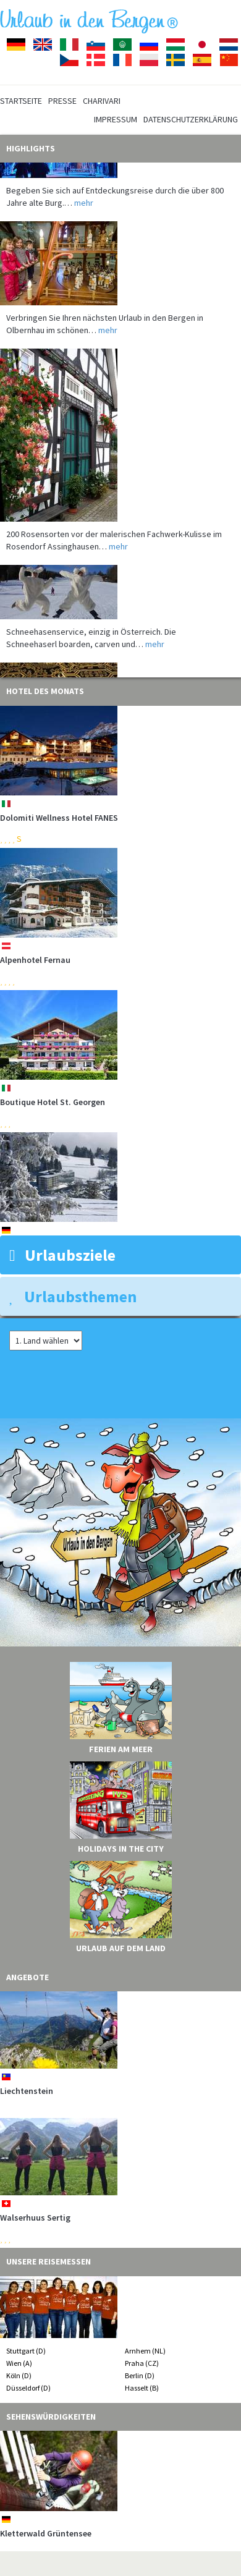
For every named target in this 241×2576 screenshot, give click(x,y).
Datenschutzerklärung (190, 119)
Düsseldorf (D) (28, 2387)
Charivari (101, 100)
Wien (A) (19, 2363)
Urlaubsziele (62, 1255)
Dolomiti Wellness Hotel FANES (59, 817)
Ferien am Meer (121, 1749)
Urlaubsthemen (73, 1296)
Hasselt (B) (142, 2387)
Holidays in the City (121, 1848)
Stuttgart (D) (26, 2350)
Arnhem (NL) (145, 2350)
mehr (83, 207)
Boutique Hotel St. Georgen (52, 1102)
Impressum (115, 119)
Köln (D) (19, 2375)
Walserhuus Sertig (35, 2217)
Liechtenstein (26, 2090)
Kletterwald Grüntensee (45, 2533)
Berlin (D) (139, 2375)
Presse (62, 100)
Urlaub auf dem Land (121, 1948)
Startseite (21, 100)
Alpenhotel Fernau (35, 959)
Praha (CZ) (142, 2363)
